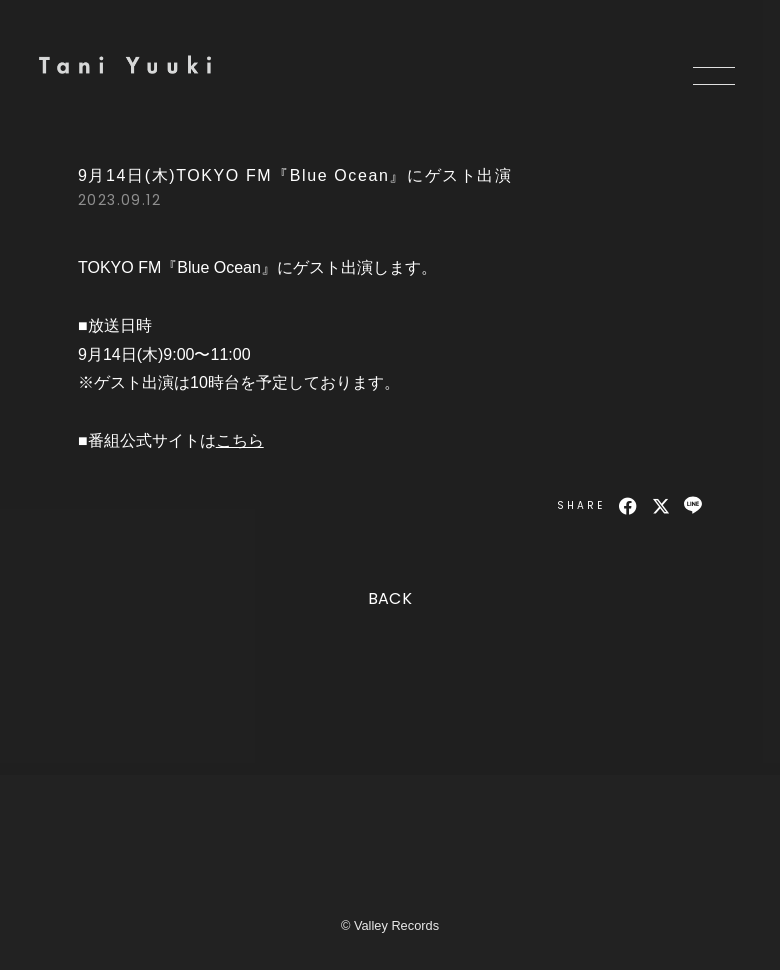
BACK (390, 598)
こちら (240, 440)
